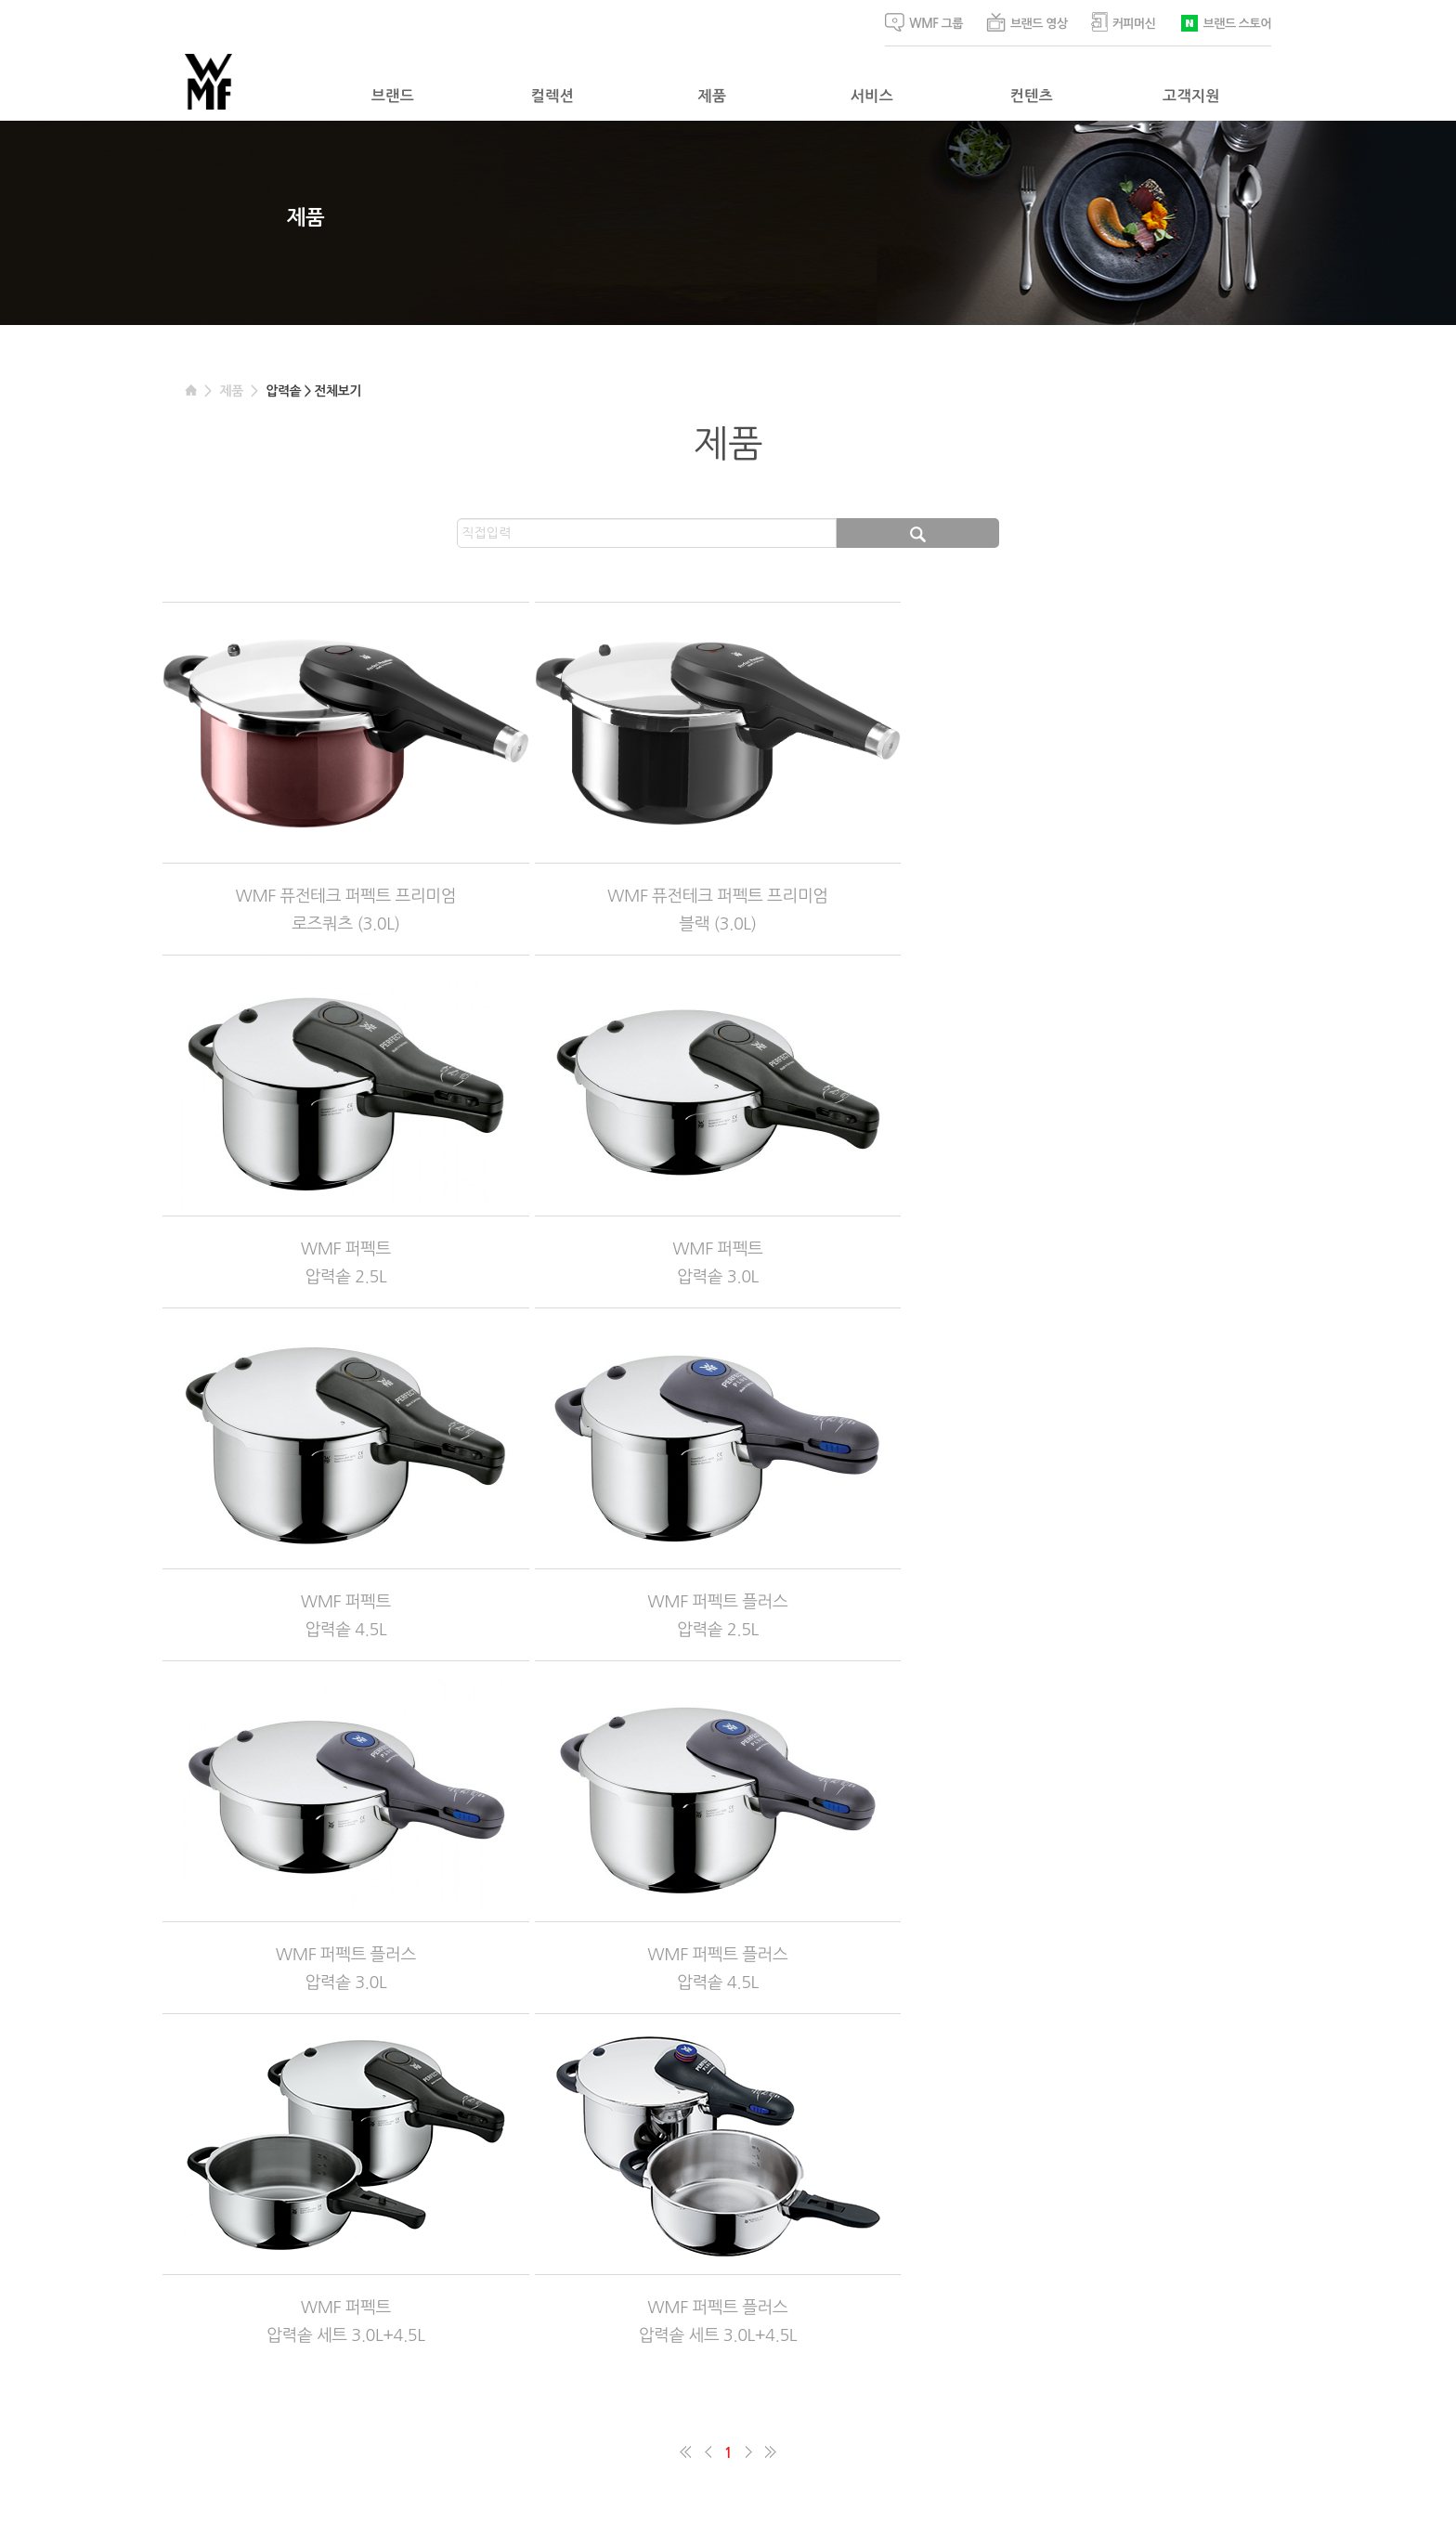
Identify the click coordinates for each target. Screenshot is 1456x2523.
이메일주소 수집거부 (479, 2380)
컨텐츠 (1031, 96)
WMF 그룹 (924, 22)
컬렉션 (552, 96)
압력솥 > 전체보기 (313, 390)
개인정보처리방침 (372, 2380)
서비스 (872, 96)
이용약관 (292, 2380)
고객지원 (1191, 96)
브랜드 (392, 96)
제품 (712, 96)
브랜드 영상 (1027, 22)
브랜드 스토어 (1225, 22)
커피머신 (1123, 22)
